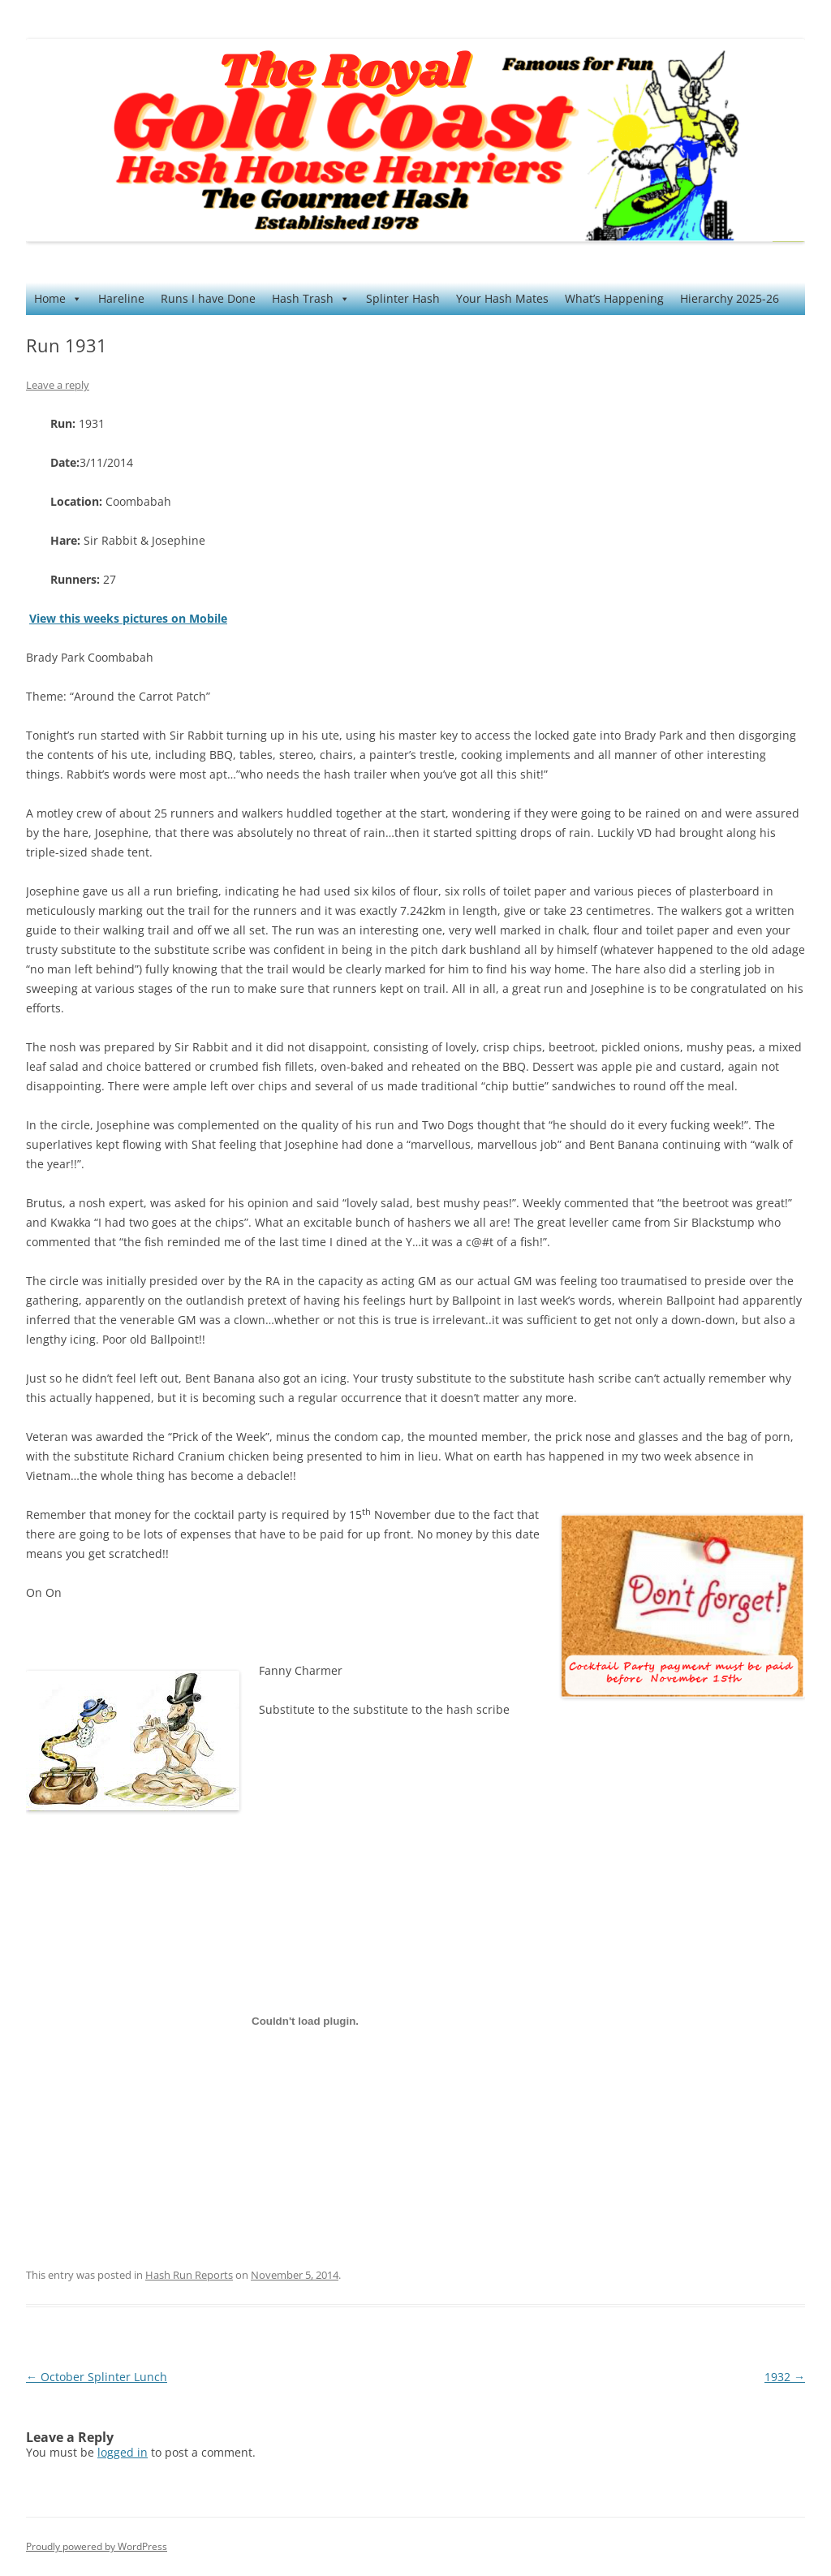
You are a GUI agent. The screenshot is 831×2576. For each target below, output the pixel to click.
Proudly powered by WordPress (96, 2546)
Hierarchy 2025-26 (729, 298)
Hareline (121, 298)
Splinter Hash (403, 298)
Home (58, 299)
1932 (784, 2376)
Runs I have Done (208, 298)
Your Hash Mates (502, 298)
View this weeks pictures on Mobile (128, 618)
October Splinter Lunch (96, 2376)
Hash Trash (311, 299)
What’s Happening (614, 298)
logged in (122, 2452)
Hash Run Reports (189, 2274)
